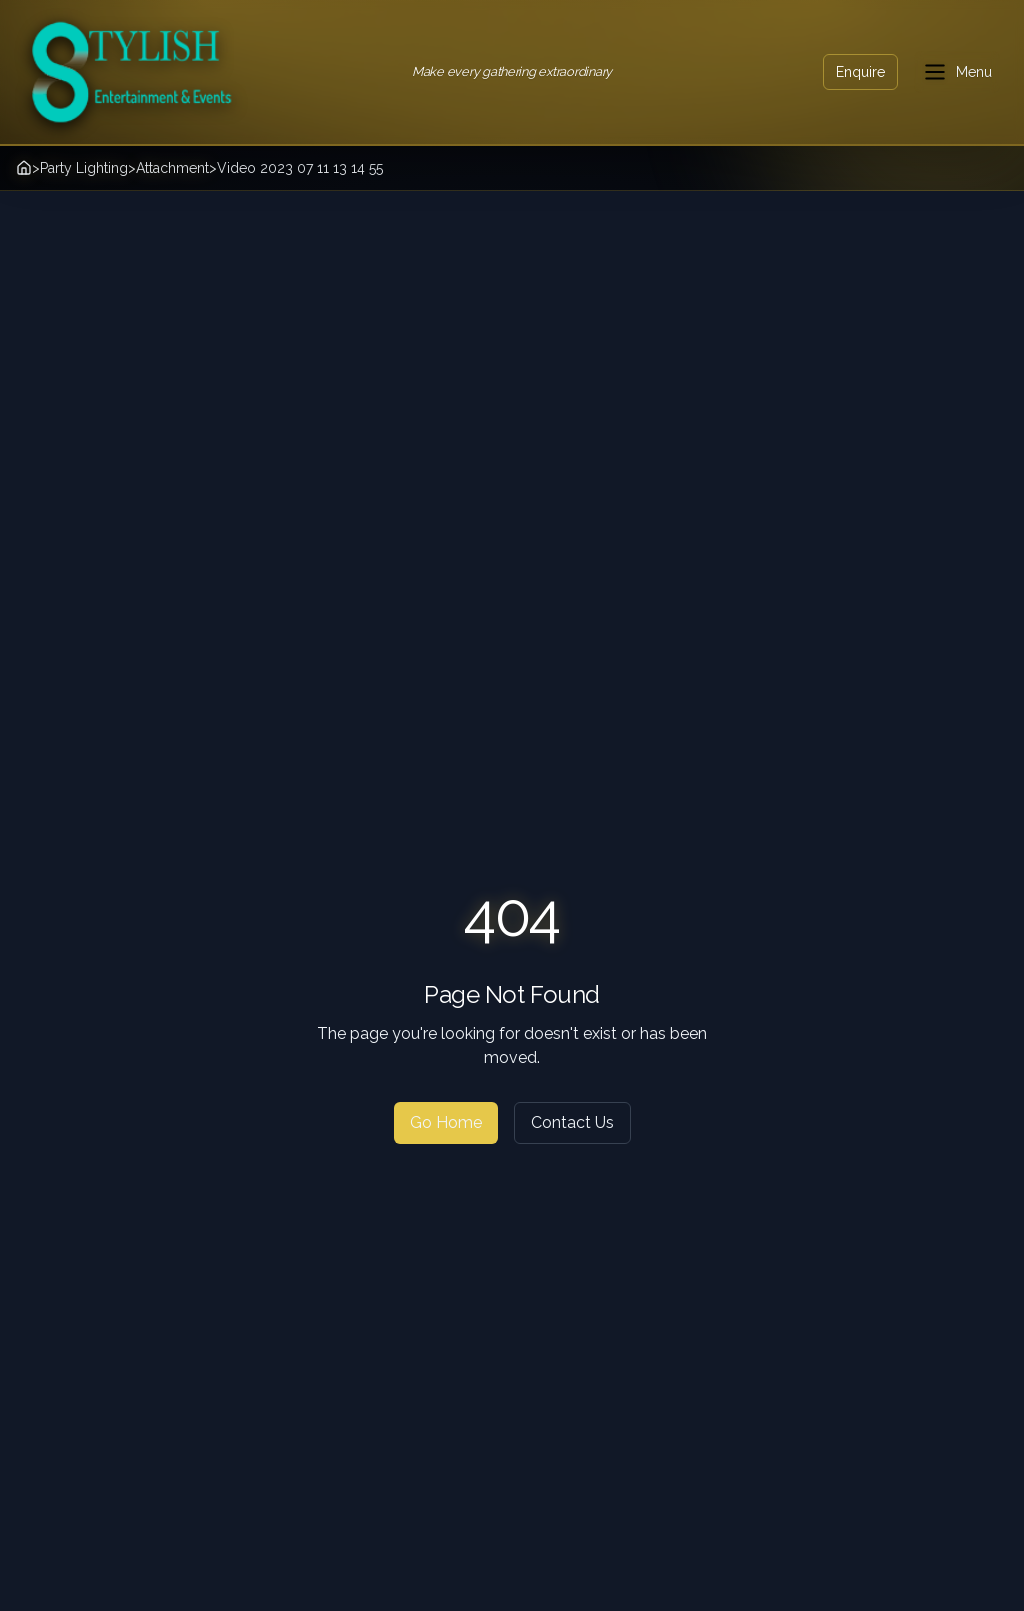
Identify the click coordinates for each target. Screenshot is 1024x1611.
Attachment (172, 168)
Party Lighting (84, 168)
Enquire (860, 72)
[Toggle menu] (957, 72)
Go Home (446, 1122)
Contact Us (572, 1122)
